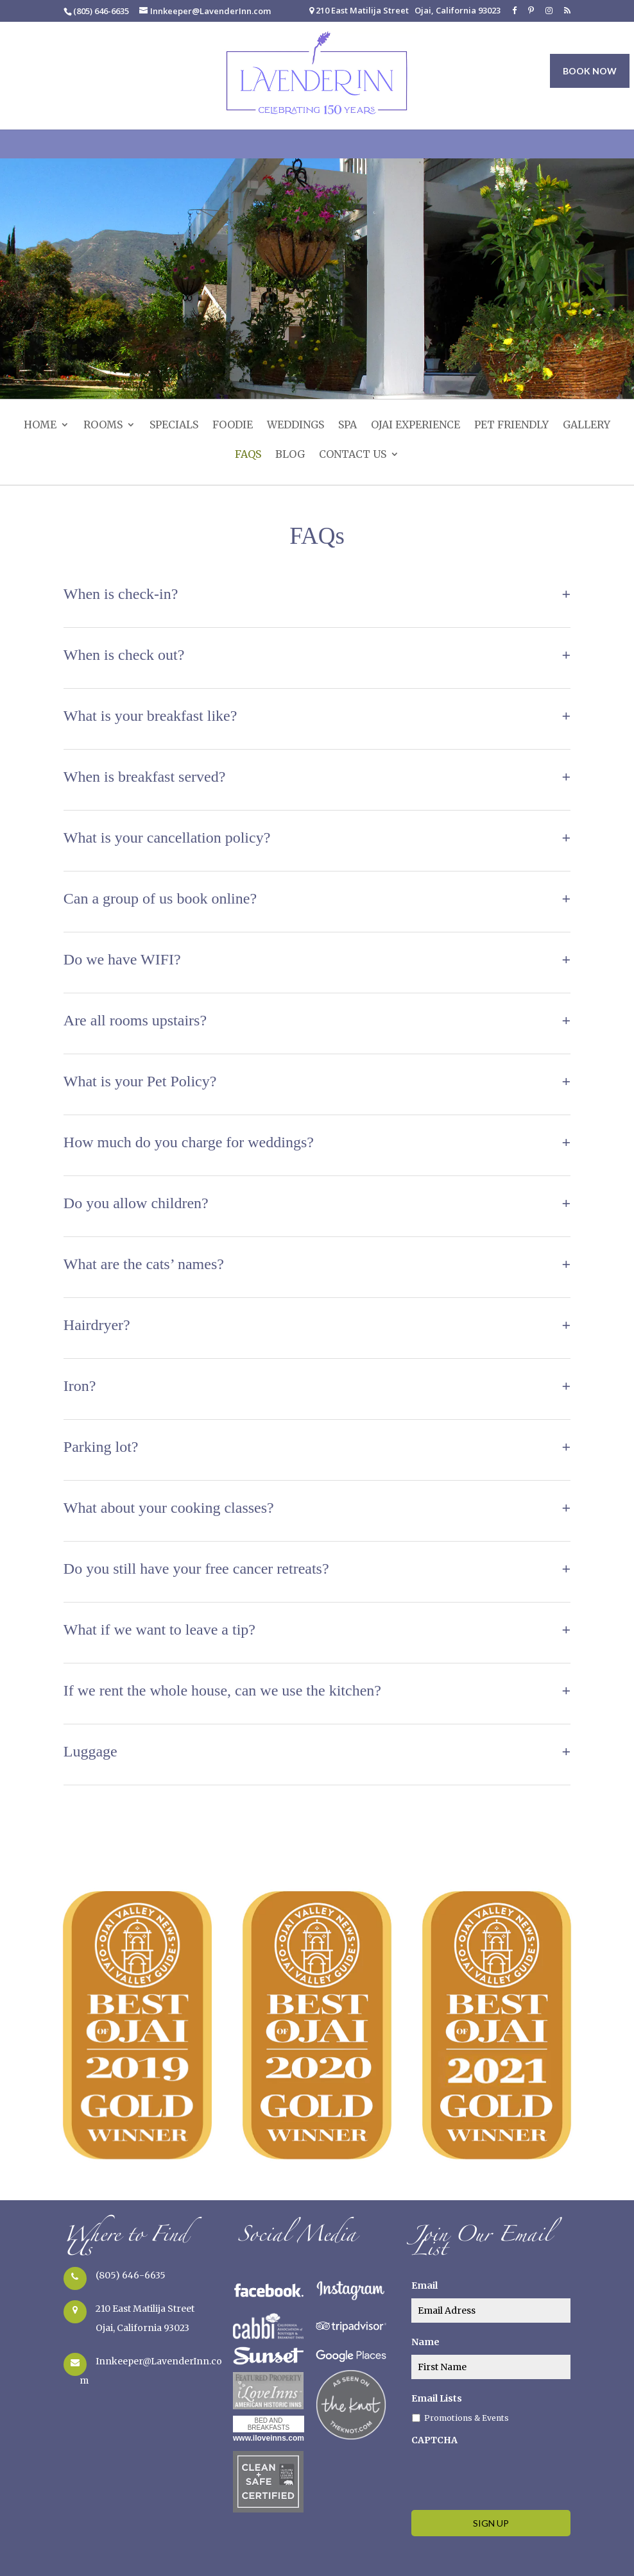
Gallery (586, 426)
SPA (347, 426)
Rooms (103, 426)
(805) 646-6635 (131, 2275)
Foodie (232, 426)
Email (424, 2285)
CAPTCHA (434, 2440)
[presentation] (508, 2475)
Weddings (295, 426)
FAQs (248, 455)
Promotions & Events (466, 2418)
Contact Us (352, 455)
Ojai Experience (415, 426)
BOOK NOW (590, 70)
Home (40, 426)
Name (425, 2342)
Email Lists (436, 2398)
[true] (490, 2310)
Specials (174, 426)
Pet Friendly (511, 426)
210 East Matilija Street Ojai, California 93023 (405, 11)
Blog (290, 455)
